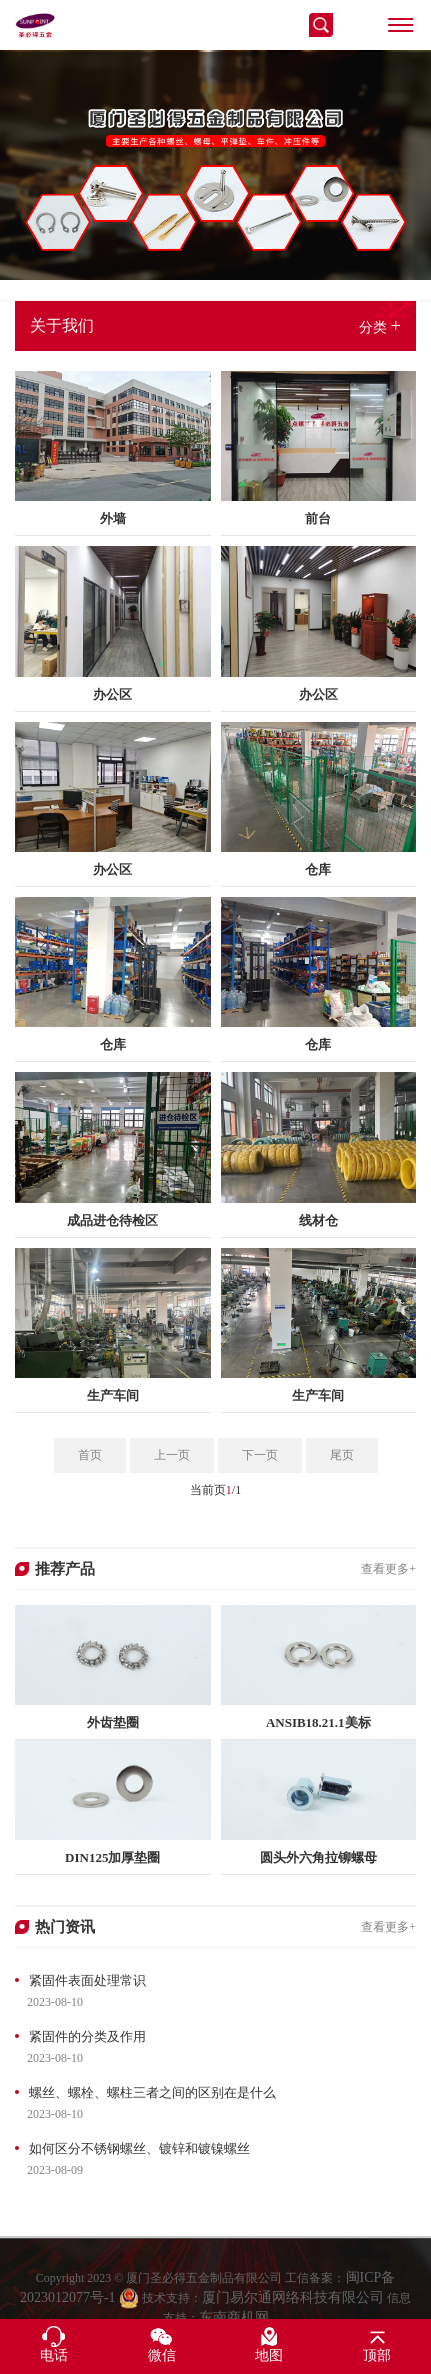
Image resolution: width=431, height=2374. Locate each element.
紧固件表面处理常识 (87, 1980)
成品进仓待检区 (112, 1220)
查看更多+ (388, 1569)
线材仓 (318, 1220)
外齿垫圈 (113, 1722)
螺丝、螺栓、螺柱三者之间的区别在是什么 (152, 2092)
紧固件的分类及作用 (87, 2036)
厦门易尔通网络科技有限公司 (293, 2309)
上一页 (172, 1455)
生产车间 (113, 1395)
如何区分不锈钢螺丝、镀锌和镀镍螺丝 (139, 2148)
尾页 (342, 1455)
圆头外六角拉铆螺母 (318, 1857)
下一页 (260, 1455)
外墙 (113, 518)
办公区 (112, 694)
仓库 (318, 869)
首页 (90, 1455)
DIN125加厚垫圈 (112, 1857)
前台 (318, 518)
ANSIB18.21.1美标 (318, 1722)
